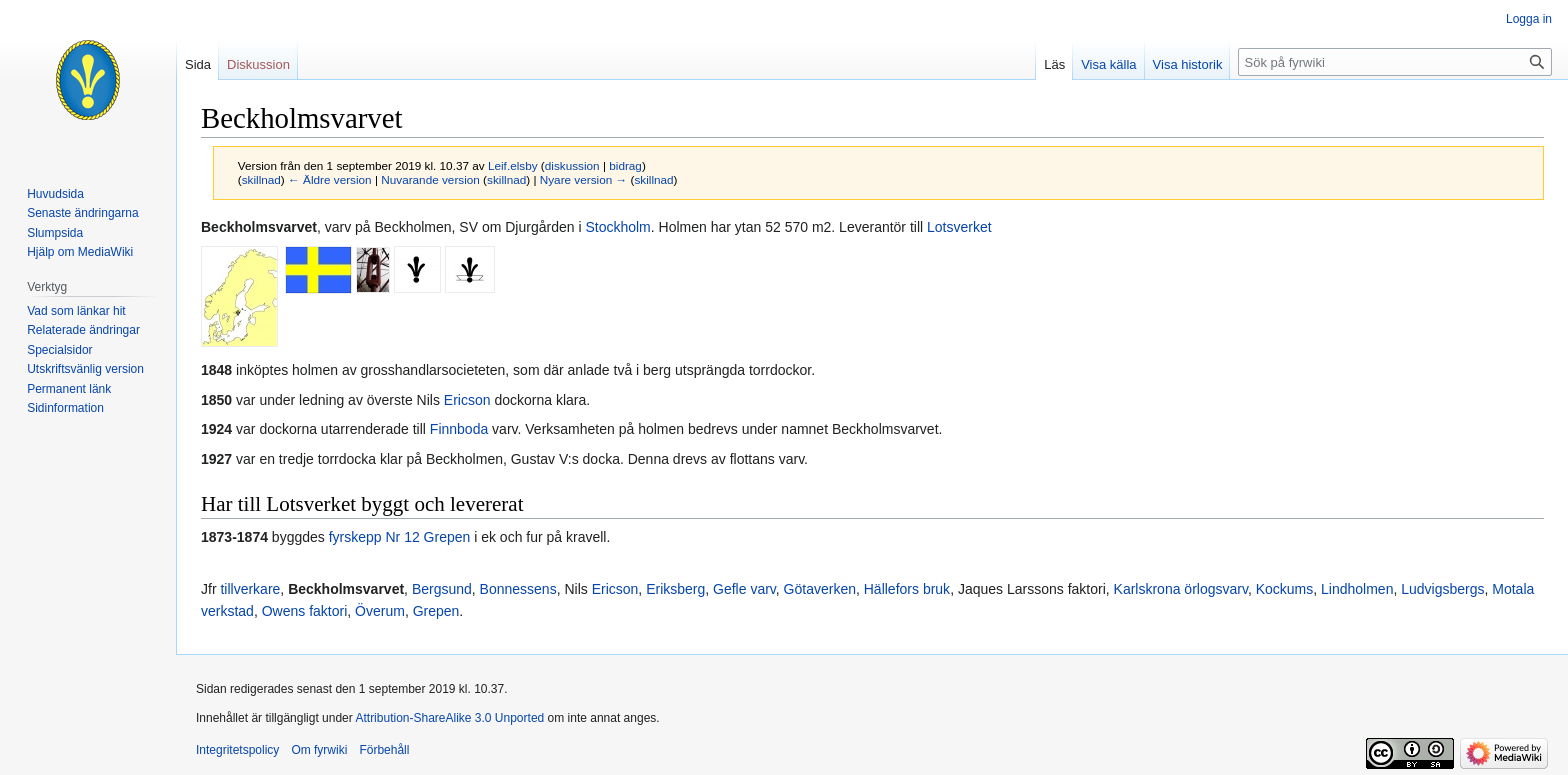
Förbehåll (384, 750)
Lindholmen (1357, 589)
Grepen (436, 611)
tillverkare (250, 589)
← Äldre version (330, 179)
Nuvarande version (430, 179)
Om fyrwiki (319, 750)
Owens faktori (305, 611)
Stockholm (617, 227)
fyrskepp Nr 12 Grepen (400, 537)
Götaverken (820, 589)
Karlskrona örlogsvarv (1181, 589)
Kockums (1285, 589)
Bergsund (442, 589)
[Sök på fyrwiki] (1395, 62)
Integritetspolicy (237, 750)
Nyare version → (584, 179)
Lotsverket (959, 227)
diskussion (572, 165)
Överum (380, 611)
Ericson (467, 400)
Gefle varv (744, 589)
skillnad (261, 179)
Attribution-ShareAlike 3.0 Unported (449, 718)
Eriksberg (675, 589)
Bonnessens (518, 589)
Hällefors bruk (907, 589)
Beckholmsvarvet (346, 589)
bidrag (625, 165)
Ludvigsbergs (1442, 589)
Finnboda (459, 429)
